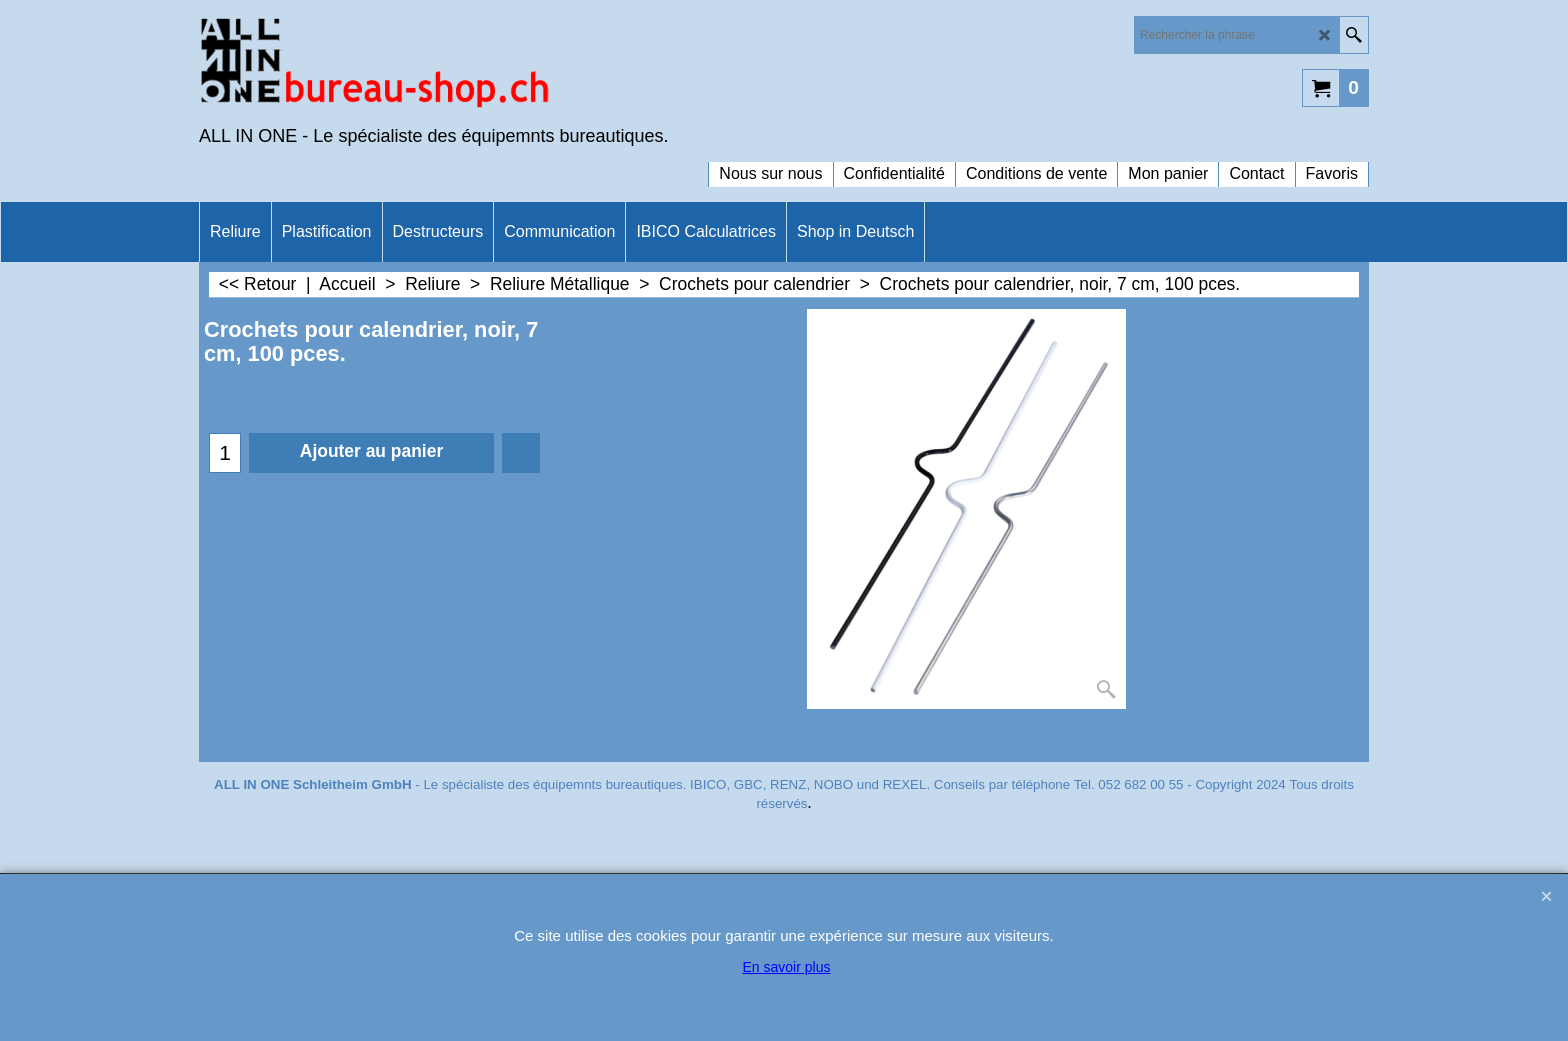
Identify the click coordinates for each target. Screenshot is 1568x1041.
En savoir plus (787, 967)
